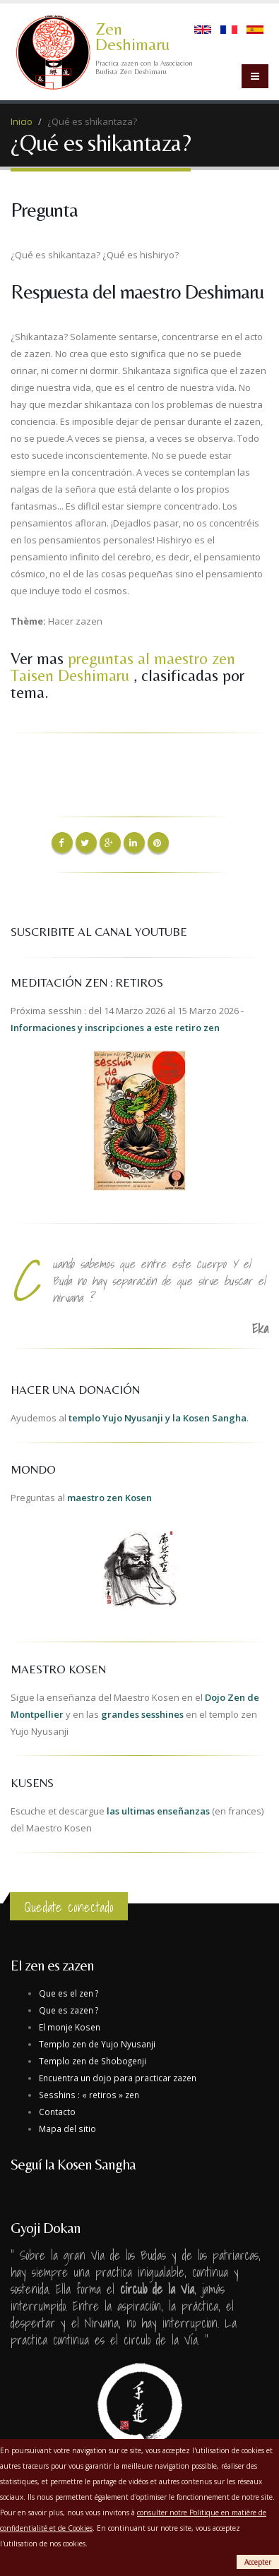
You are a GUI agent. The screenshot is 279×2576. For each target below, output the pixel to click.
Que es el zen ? (68, 1993)
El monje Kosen (69, 2027)
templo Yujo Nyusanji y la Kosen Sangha (158, 1418)
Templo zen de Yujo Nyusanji (97, 2044)
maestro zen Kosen (109, 1497)
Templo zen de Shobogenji (92, 2060)
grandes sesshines (142, 1714)
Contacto (57, 2111)
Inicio (21, 121)
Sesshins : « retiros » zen (89, 2094)
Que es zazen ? (68, 2010)
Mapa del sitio (67, 2128)
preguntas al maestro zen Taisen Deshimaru (123, 667)
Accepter (257, 2562)
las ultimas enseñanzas (158, 1811)
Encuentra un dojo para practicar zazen (117, 2077)
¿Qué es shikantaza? (92, 121)
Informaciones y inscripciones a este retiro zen (115, 1027)
